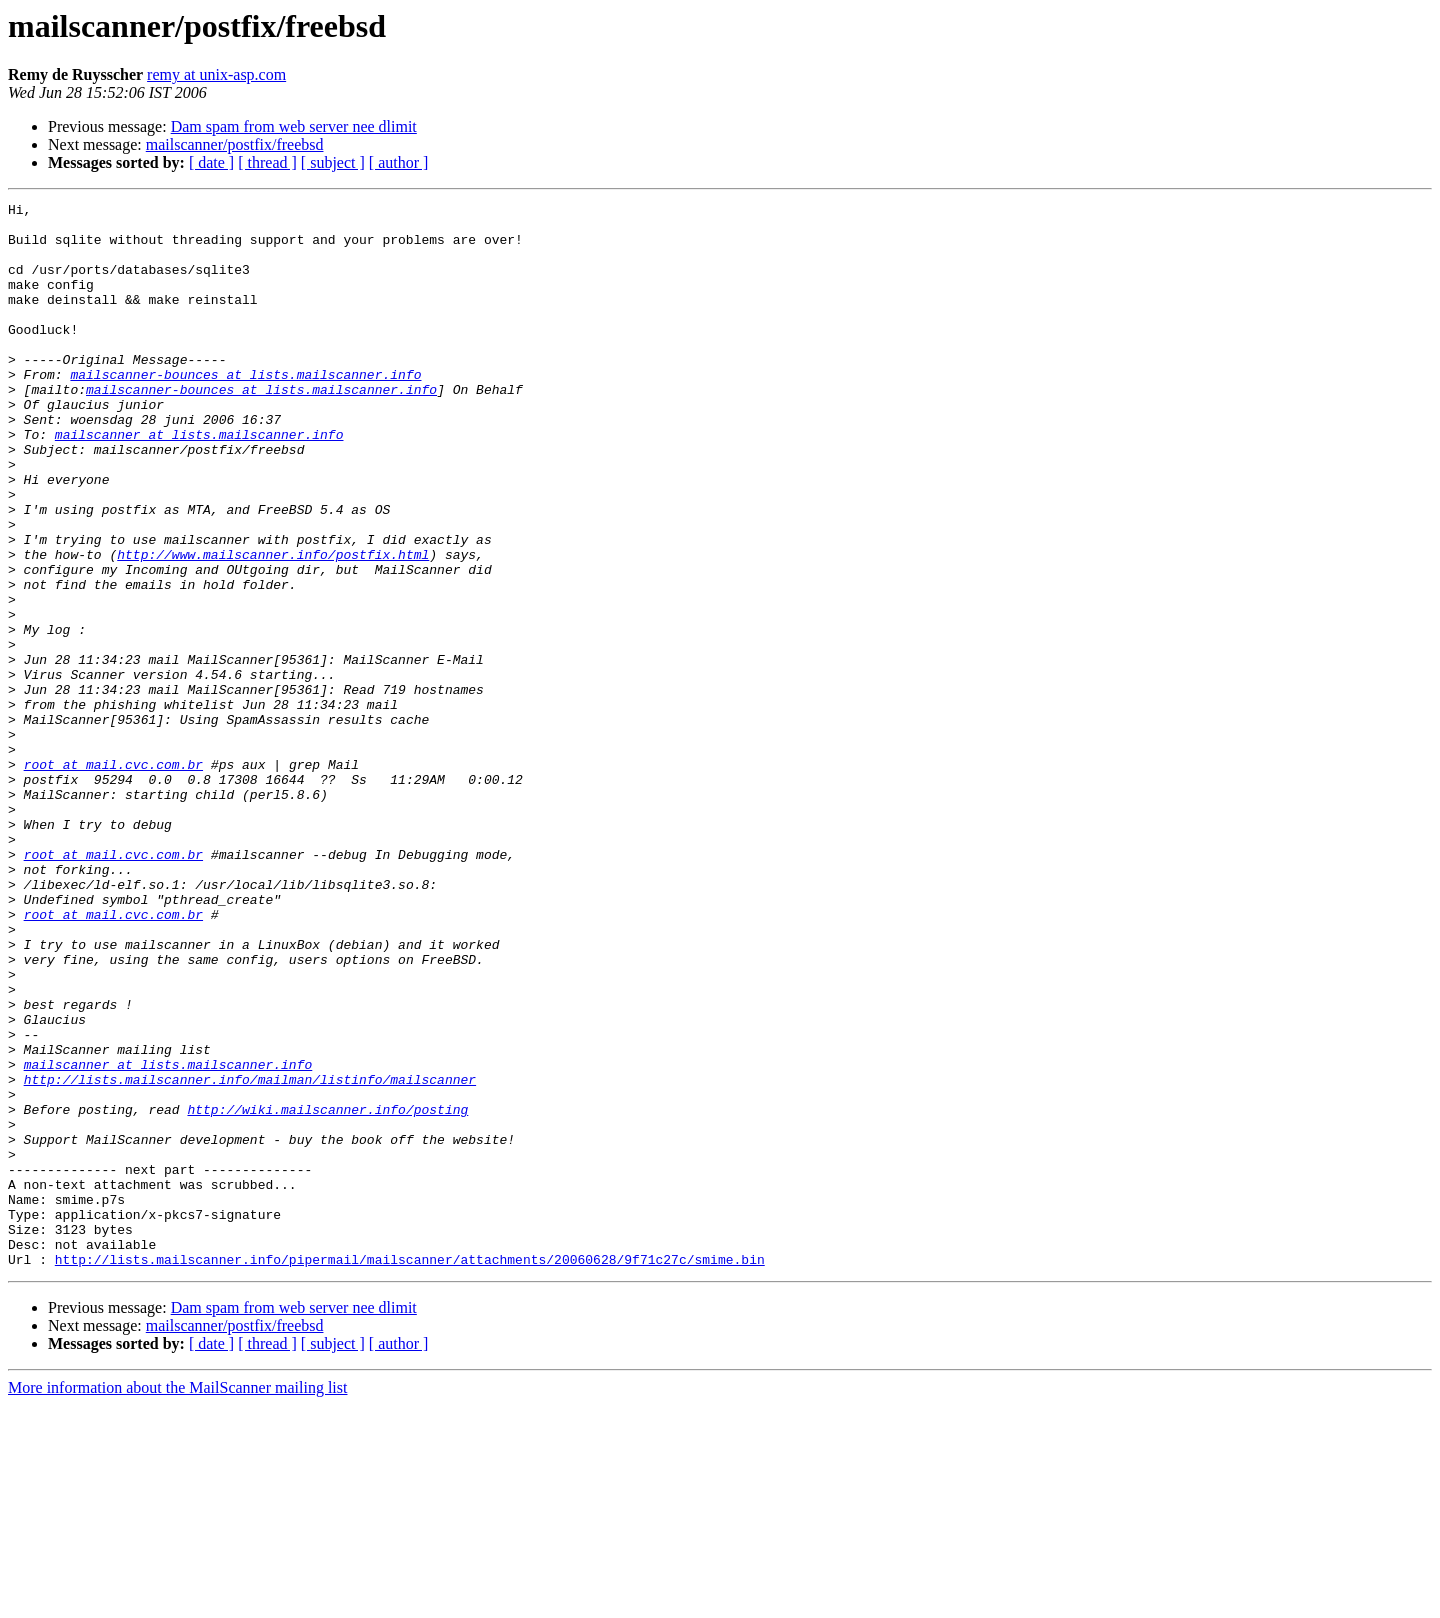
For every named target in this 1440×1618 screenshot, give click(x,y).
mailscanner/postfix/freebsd (235, 144)
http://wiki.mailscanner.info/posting (327, 1292)
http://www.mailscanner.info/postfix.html (273, 626)
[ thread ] (267, 162)
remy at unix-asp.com (216, 74)
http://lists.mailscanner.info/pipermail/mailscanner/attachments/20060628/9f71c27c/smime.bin (410, 1472)
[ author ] (399, 162)
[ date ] (211, 162)
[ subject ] (333, 162)
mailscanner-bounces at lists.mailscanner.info (245, 410)
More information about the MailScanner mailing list (177, 1600)
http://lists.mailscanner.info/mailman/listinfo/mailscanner (250, 1256)
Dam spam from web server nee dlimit (294, 126)
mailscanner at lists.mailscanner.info (199, 482)
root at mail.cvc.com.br (113, 878)
